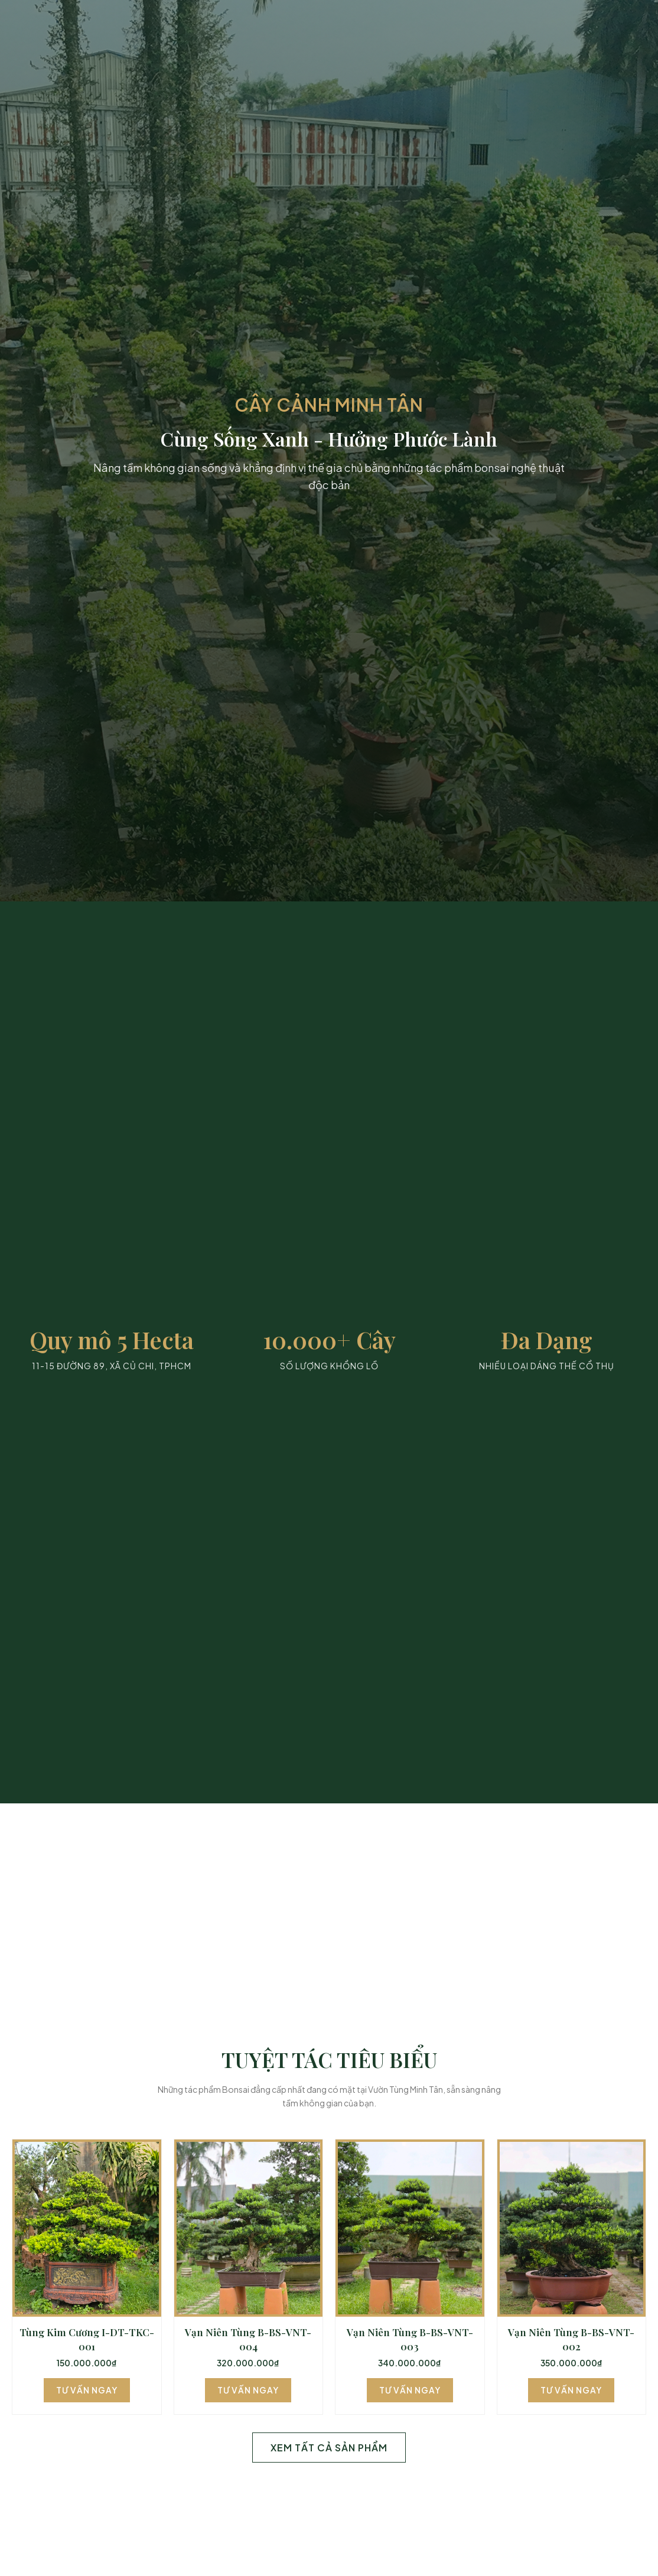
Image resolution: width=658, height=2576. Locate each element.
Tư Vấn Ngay (87, 2390)
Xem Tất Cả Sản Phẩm (329, 2447)
